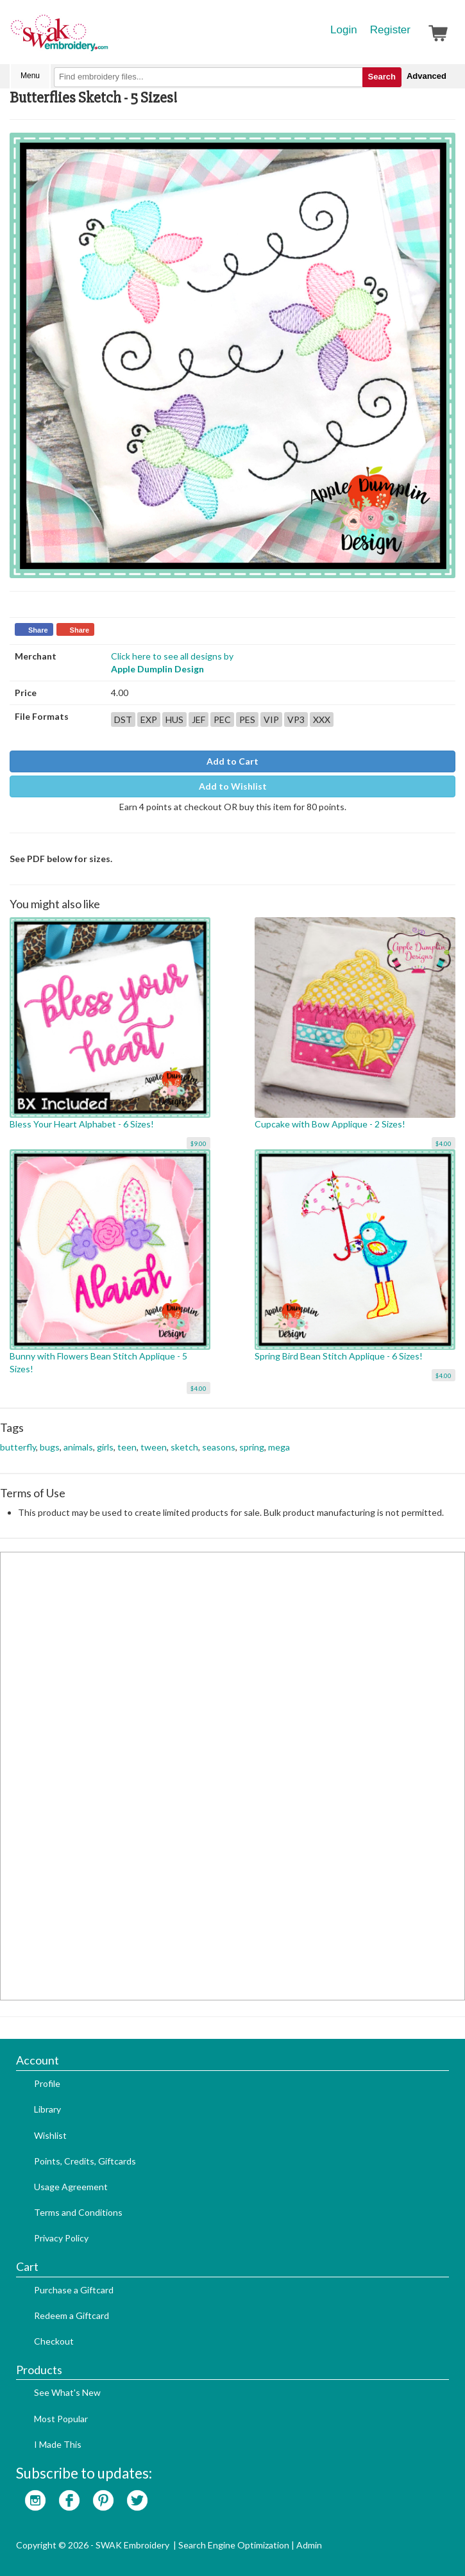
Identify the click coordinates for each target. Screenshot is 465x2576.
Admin (309, 2544)
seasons (218, 1447)
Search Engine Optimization (233, 2544)
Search (382, 76)
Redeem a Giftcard (71, 2315)
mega (279, 1447)
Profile (47, 2083)
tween (153, 1447)
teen (127, 1447)
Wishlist (50, 2135)
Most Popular (61, 2418)
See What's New (67, 2392)
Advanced (426, 76)
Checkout (54, 2341)
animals (78, 1447)
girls (105, 1447)
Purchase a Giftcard (74, 2289)
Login (343, 30)
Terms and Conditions (78, 2212)
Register (390, 30)
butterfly (18, 1447)
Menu (30, 75)
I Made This (57, 2444)
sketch (184, 1447)
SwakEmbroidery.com (106, 38)
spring (251, 1447)
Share (38, 630)
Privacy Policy (61, 2237)
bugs (50, 1447)
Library (47, 2109)
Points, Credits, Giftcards (85, 2161)
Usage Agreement (71, 2186)
